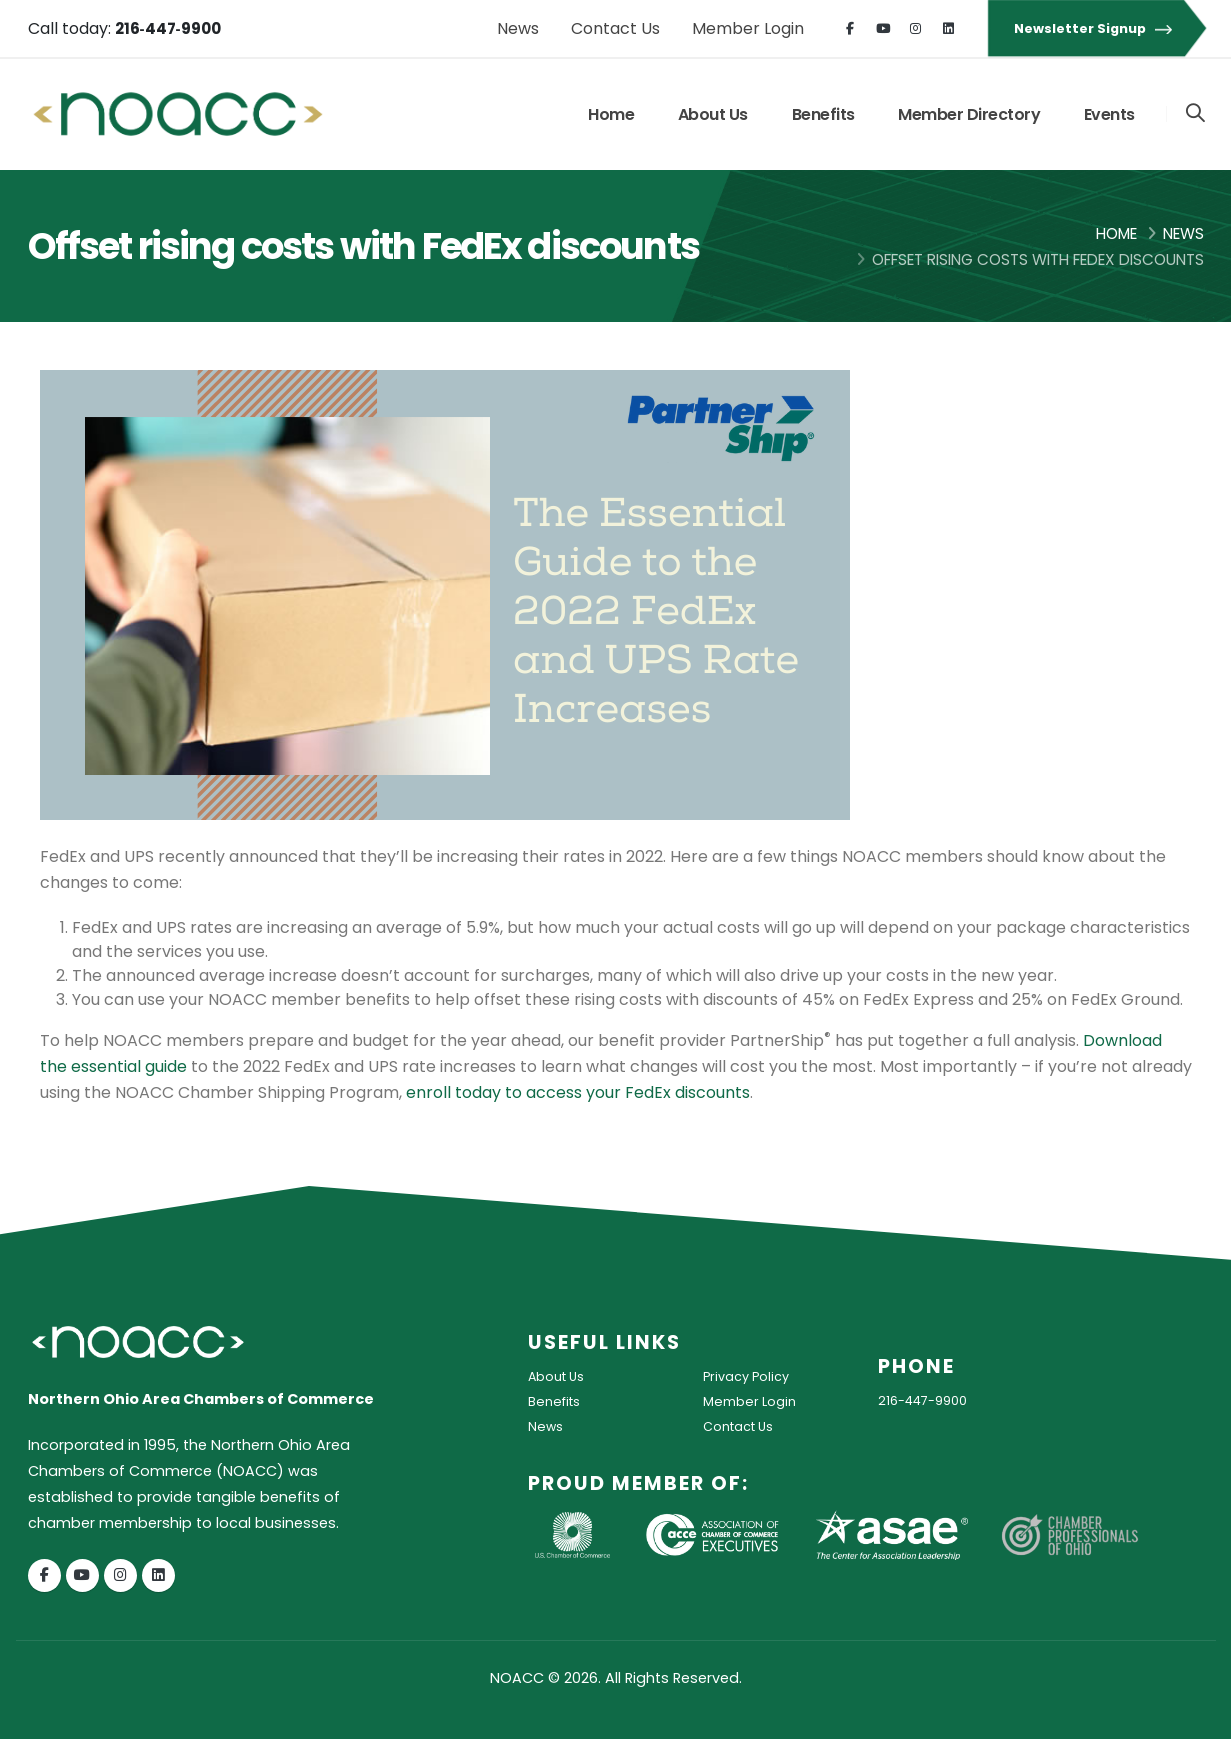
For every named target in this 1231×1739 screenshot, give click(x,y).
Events (1108, 114)
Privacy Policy (751, 1376)
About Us (712, 114)
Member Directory (968, 114)
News (518, 28)
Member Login (748, 28)
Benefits (822, 114)
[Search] (1194, 114)
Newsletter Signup (1096, 28)
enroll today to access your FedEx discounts (578, 1092)
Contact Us (615, 28)
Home (610, 114)
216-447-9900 (929, 1400)
